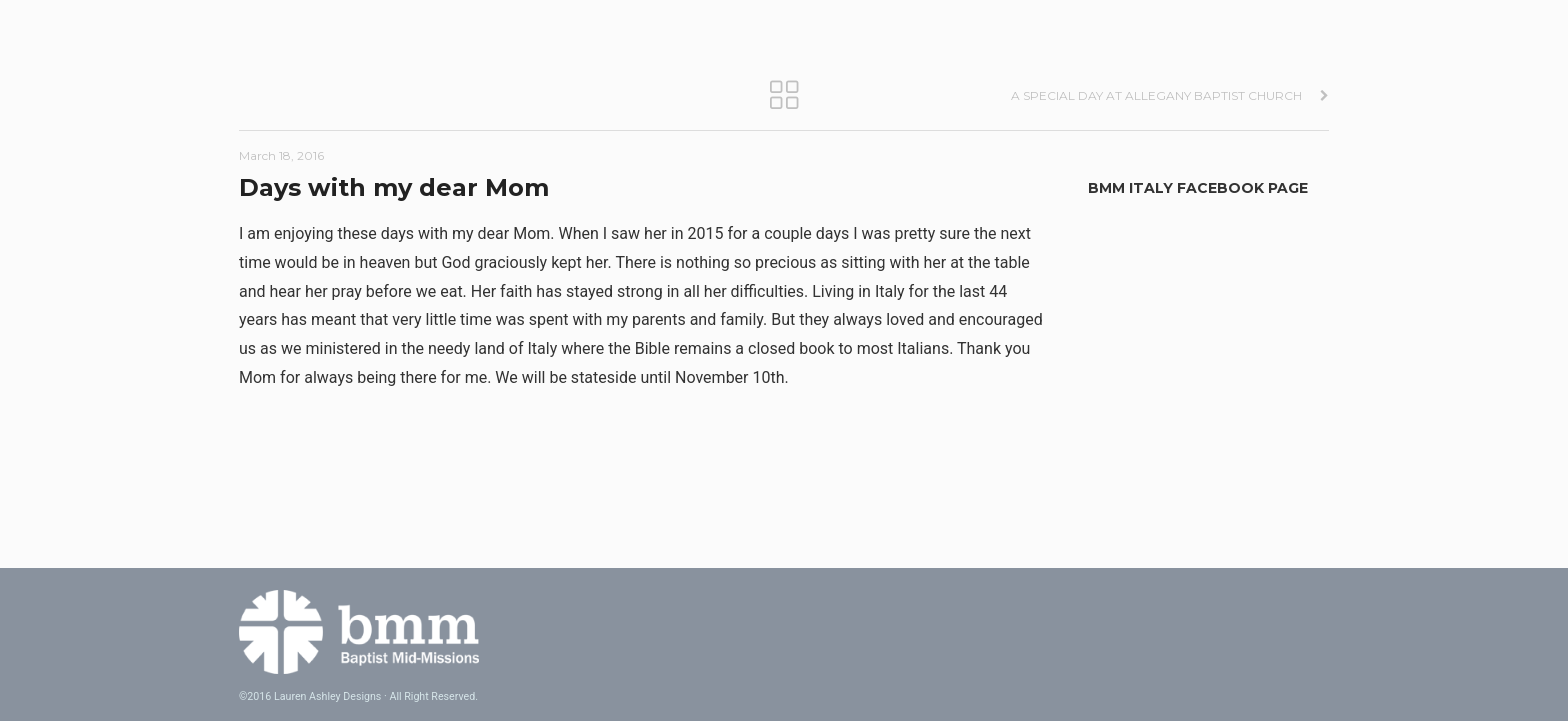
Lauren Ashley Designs (327, 696)
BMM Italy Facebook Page (1198, 188)
